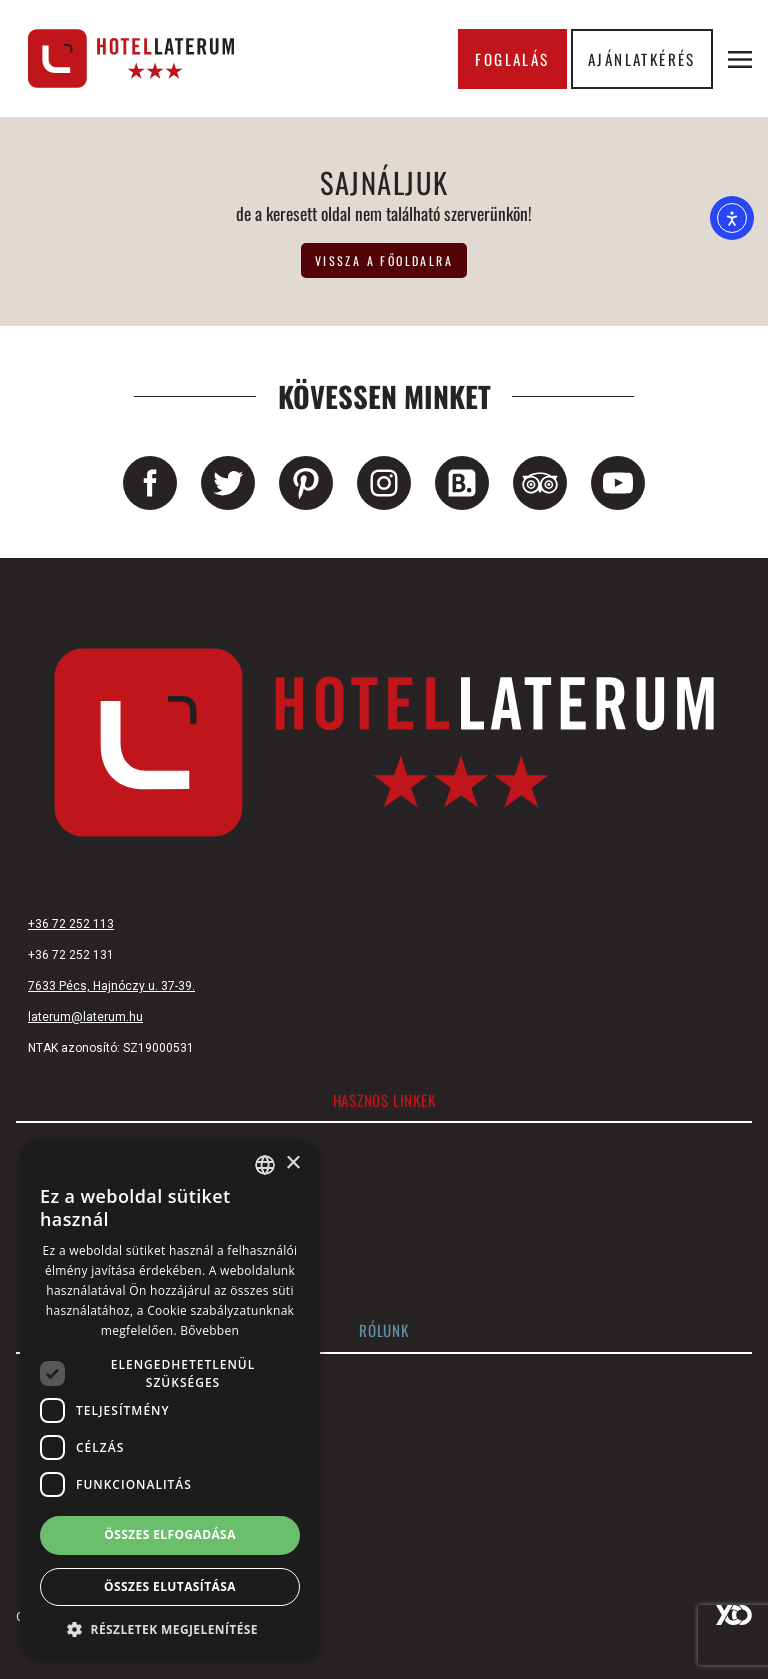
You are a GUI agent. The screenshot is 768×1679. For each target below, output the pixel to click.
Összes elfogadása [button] (170, 1534)
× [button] (292, 1163)
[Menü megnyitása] (740, 59)
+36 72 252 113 (71, 924)
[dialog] (170, 1399)
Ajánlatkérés (642, 59)
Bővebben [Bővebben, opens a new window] (209, 1330)
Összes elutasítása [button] (170, 1586)
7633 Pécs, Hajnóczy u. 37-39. (111, 986)
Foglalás (512, 59)
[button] (170, 1629)
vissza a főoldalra (384, 260)
